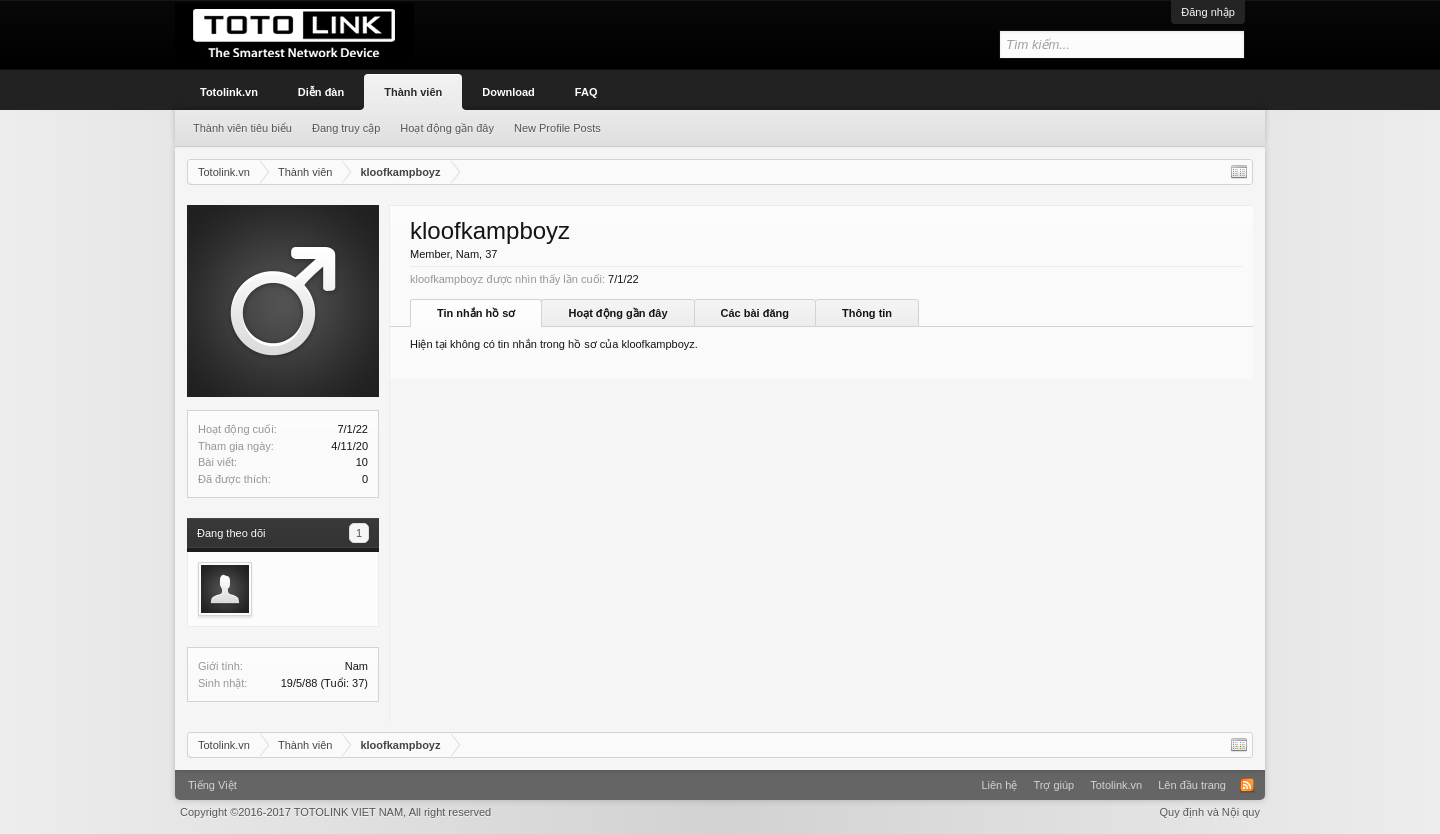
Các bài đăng (755, 313)
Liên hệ (999, 785)
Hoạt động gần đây (617, 313)
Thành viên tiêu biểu (242, 128)
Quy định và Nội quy (1210, 812)
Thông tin (867, 313)
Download (508, 92)
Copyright (335, 812)
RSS (1247, 785)
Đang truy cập (346, 128)
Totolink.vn (229, 92)
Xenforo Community (720, 778)
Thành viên (413, 92)
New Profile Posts (557, 128)
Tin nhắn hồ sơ (476, 313)
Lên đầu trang (1192, 785)
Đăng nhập (1208, 12)
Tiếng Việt (212, 785)
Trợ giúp (1053, 785)
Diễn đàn (321, 92)
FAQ (586, 92)
